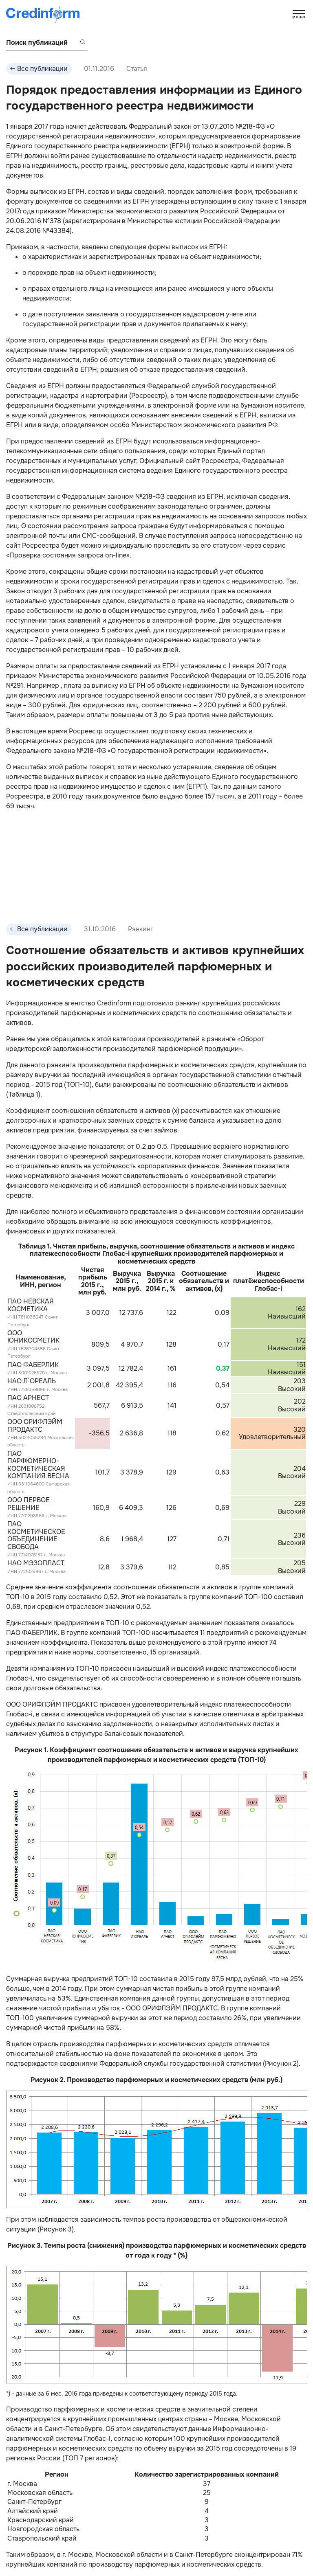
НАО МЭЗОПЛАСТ (35, 1563)
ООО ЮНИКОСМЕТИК (33, 1337)
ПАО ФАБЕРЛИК (33, 1364)
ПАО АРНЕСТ (28, 1397)
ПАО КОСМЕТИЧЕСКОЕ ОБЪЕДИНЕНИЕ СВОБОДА (36, 1535)
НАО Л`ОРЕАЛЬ (31, 1381)
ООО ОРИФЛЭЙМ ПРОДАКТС (34, 1425)
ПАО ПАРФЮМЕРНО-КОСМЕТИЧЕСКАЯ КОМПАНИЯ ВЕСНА (38, 1464)
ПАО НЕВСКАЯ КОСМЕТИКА (30, 1305)
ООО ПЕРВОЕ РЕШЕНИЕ (28, 1504)
